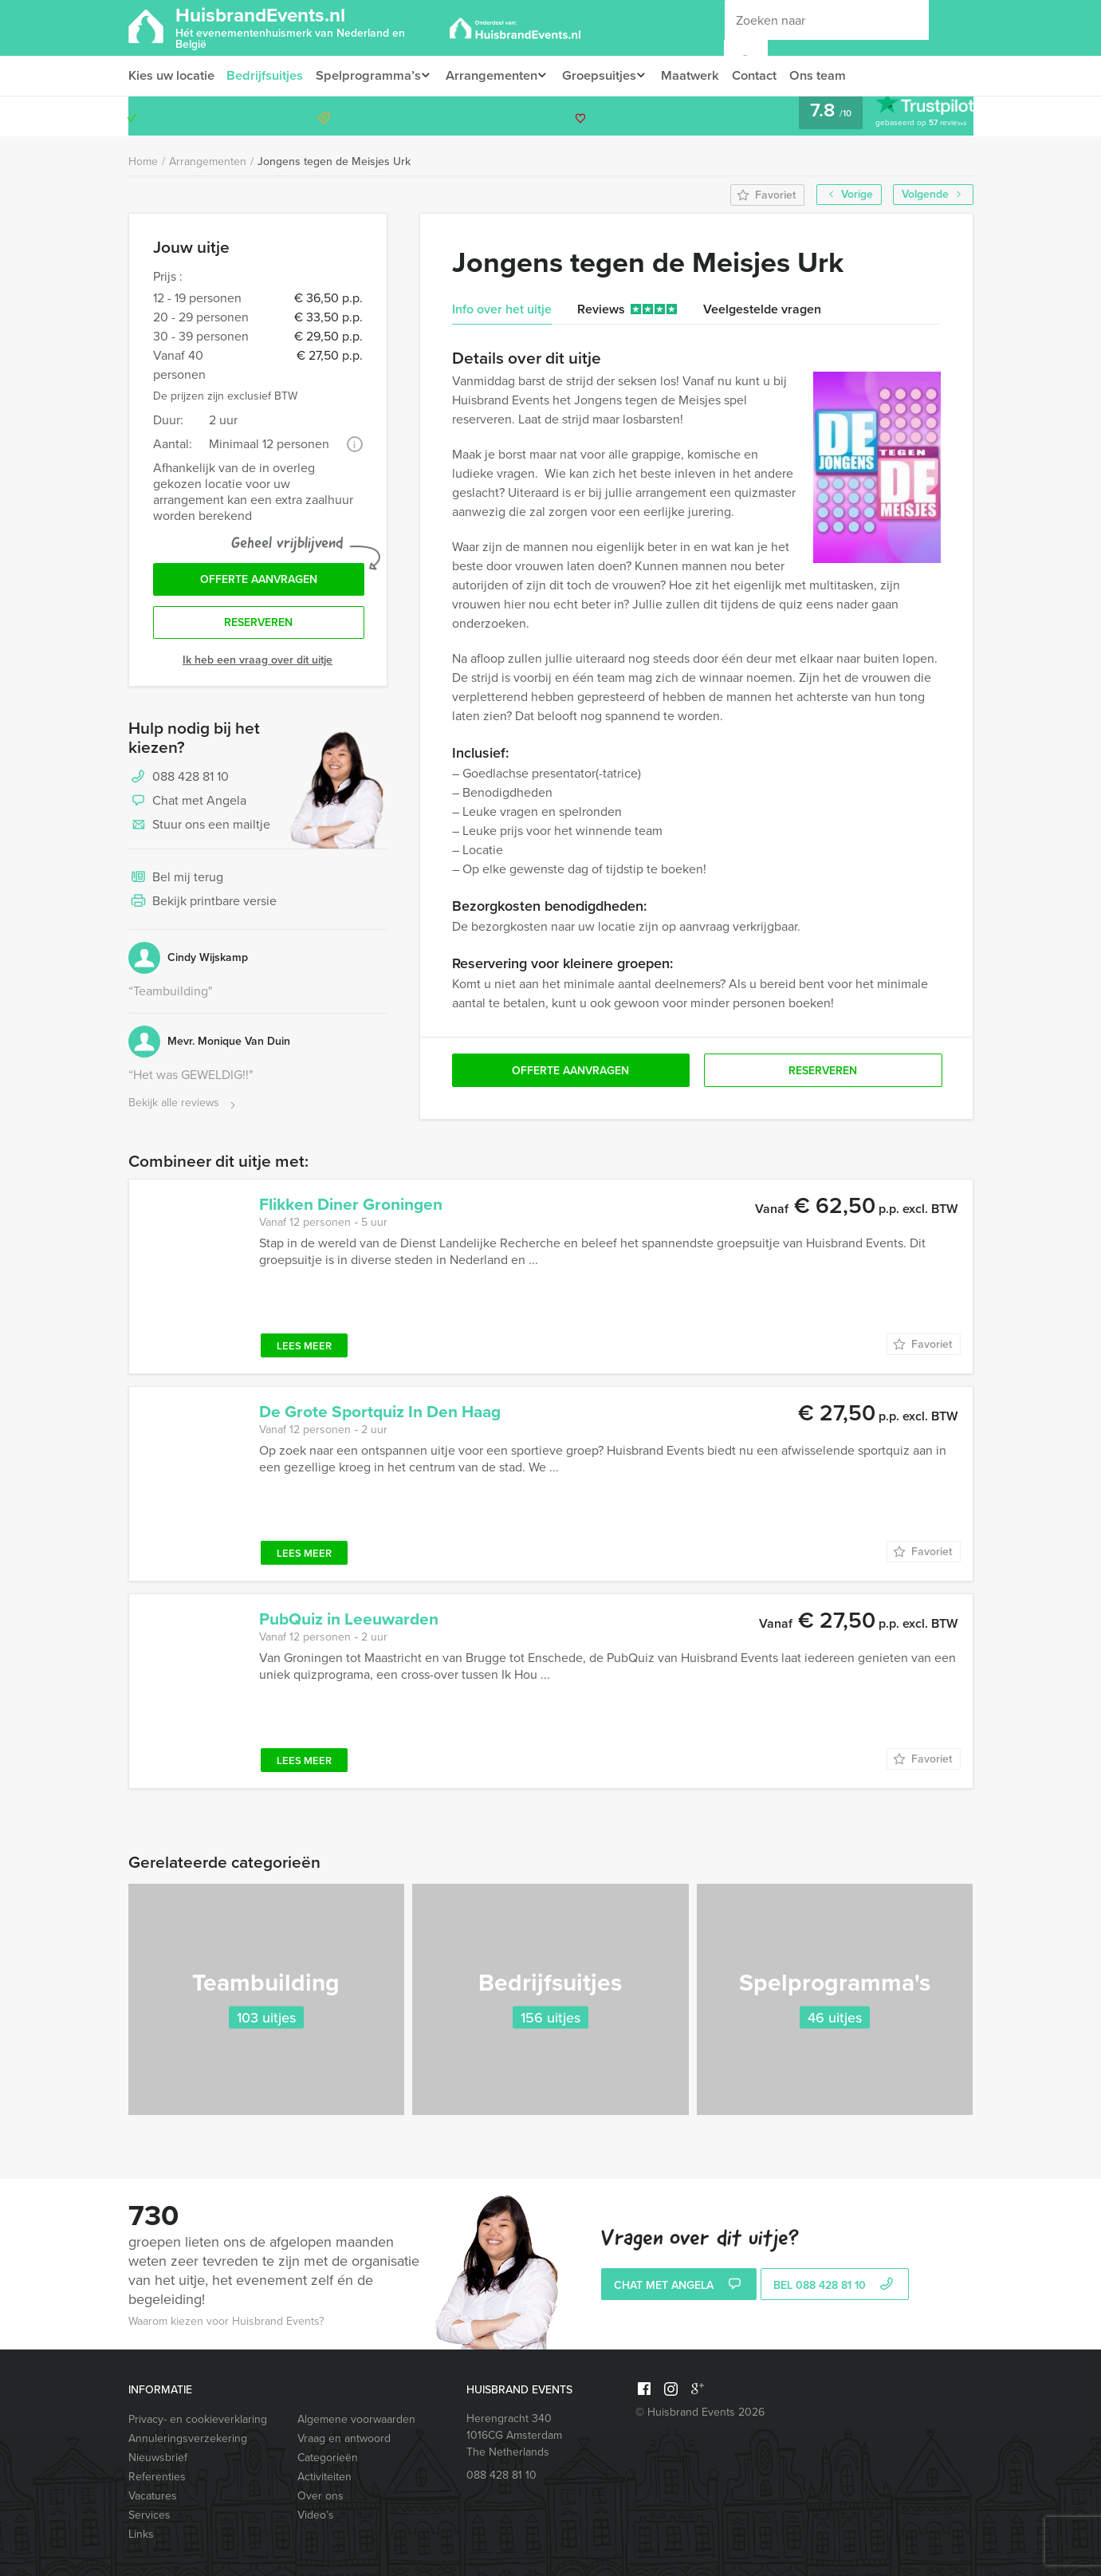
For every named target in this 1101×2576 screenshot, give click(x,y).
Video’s (315, 2515)
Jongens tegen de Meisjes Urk (334, 161)
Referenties (157, 2476)
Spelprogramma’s (370, 75)
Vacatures (152, 2495)
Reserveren (258, 626)
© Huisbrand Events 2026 (700, 2412)
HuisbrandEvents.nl (307, 26)
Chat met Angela (187, 805)
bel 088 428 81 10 (835, 2286)
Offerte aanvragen (258, 581)
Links (141, 2534)
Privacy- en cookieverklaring (197, 2419)
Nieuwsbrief (157, 2457)
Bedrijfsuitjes (267, 75)
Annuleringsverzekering (187, 2438)
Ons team (835, 75)
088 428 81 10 (911, 116)
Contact (771, 75)
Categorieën (327, 2457)
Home (143, 161)
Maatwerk (705, 75)
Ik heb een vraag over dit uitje (257, 664)
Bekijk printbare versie (202, 906)
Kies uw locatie (171, 75)
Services (149, 2515)
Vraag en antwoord (344, 2438)
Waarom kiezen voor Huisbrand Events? (226, 2321)
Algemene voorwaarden (356, 2419)
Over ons (320, 2495)
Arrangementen (497, 75)
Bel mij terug (175, 882)
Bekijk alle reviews (183, 1107)
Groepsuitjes (609, 75)
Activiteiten (324, 2476)
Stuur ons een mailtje (199, 829)
